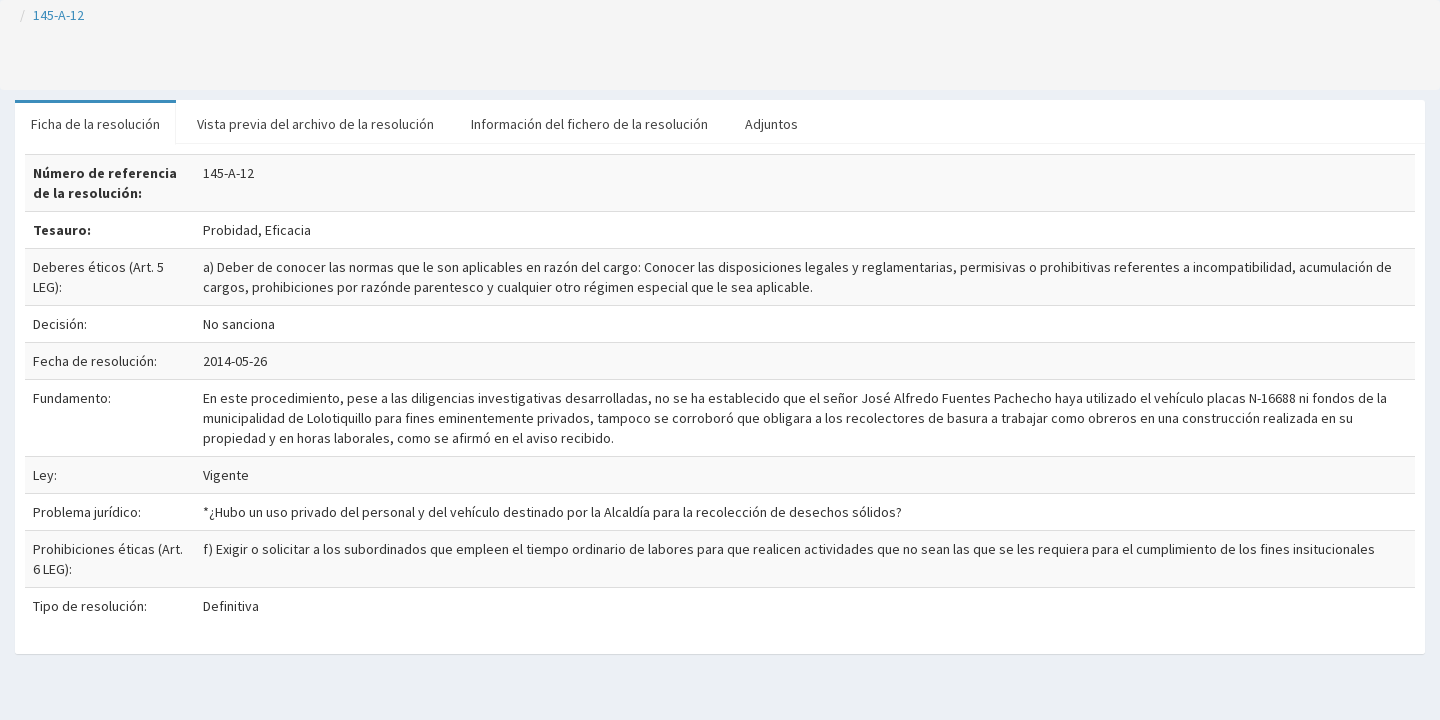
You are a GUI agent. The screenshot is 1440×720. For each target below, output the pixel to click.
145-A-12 (58, 15)
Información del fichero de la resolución (589, 124)
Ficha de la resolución (95, 124)
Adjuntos (771, 124)
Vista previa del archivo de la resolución (315, 124)
